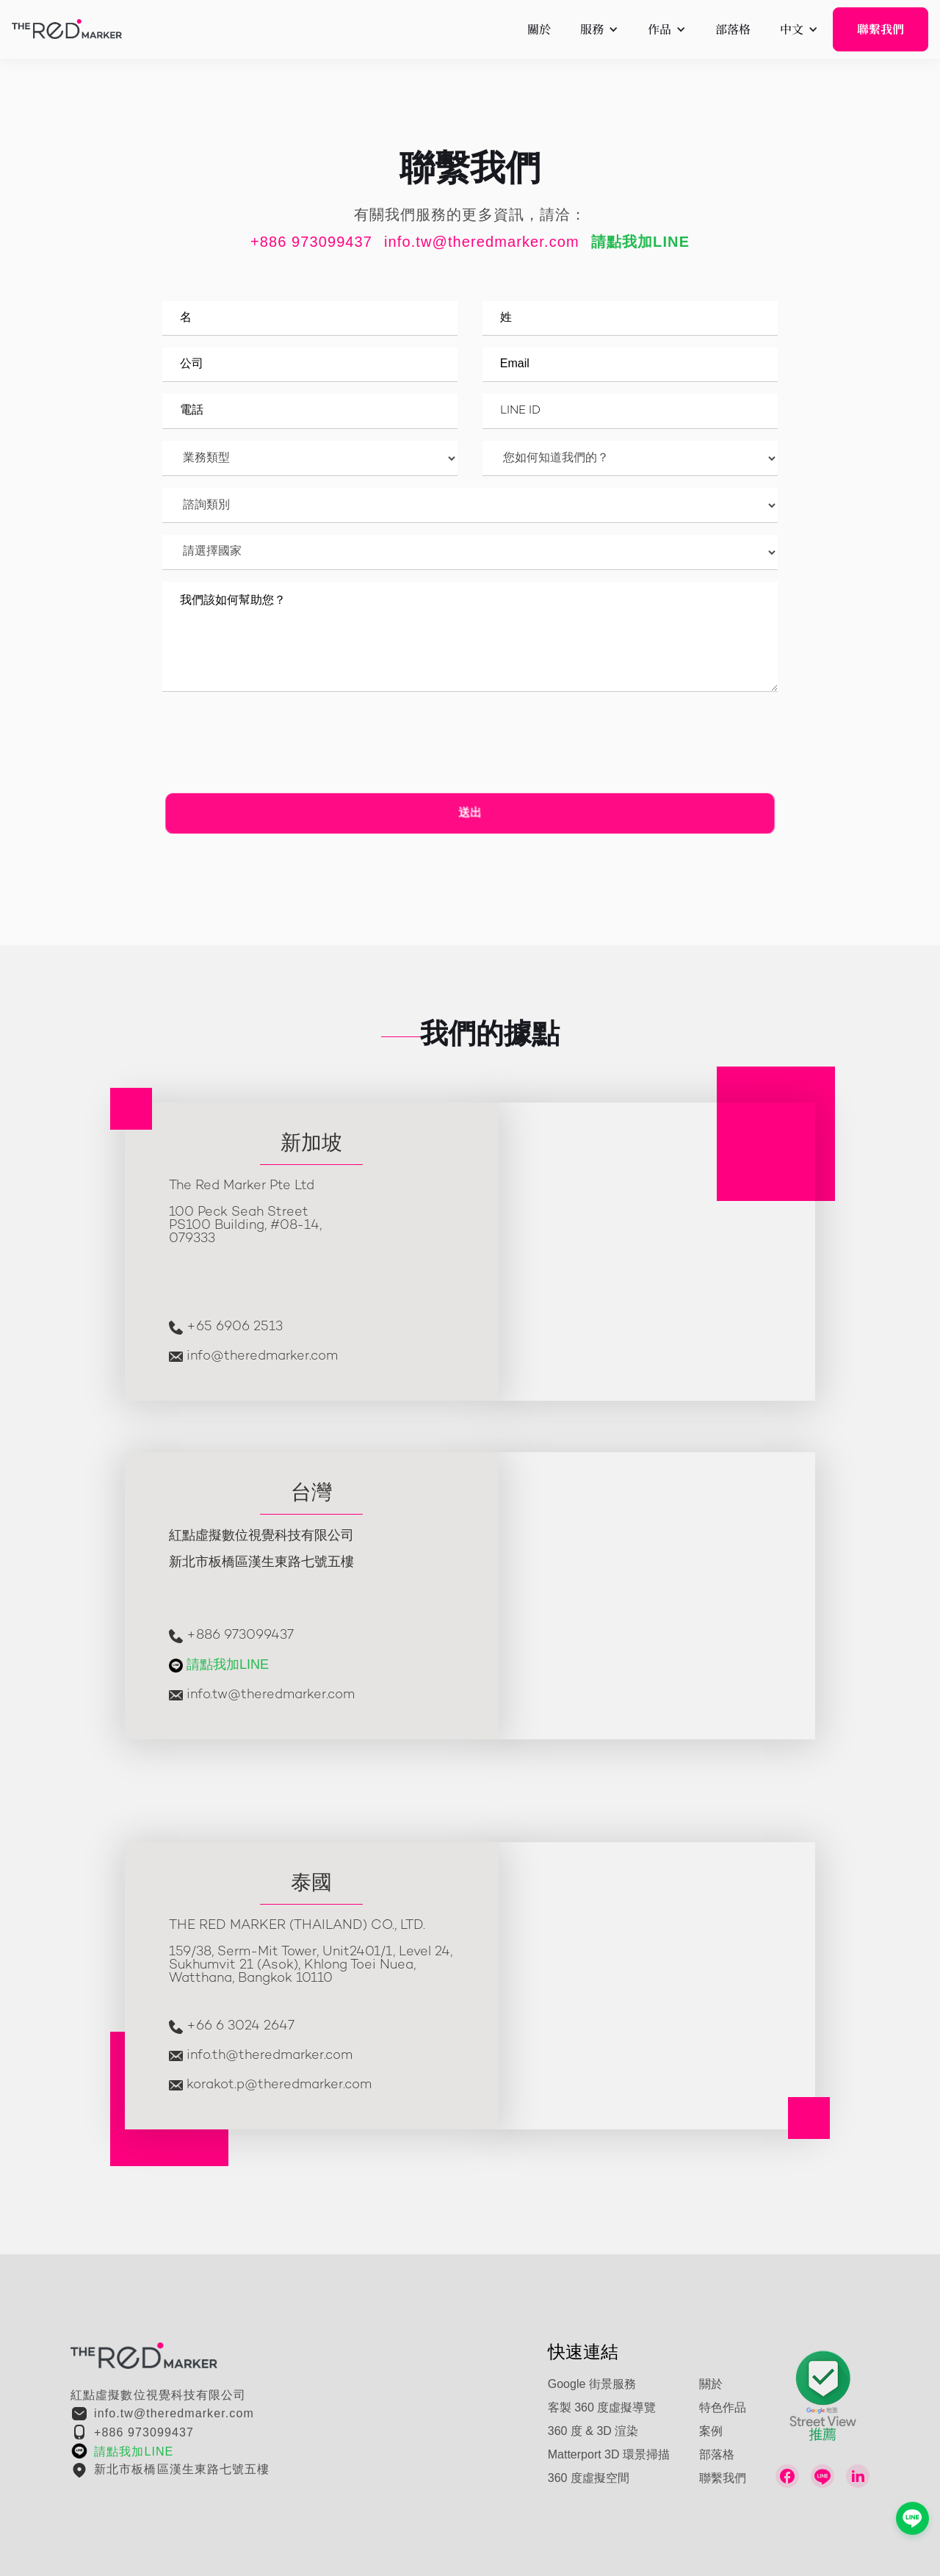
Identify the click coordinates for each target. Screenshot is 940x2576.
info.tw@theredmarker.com (481, 242)
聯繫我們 (880, 29)
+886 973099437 (311, 242)
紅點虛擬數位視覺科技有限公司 (158, 2395)
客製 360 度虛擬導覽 (602, 2408)
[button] (599, 29)
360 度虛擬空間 (588, 2478)
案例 (711, 2431)
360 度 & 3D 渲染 (593, 2431)
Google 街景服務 (592, 2384)
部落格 (716, 2455)
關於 (711, 2384)
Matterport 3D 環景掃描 (609, 2455)
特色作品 (722, 2408)
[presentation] (282, 748)
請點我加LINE (228, 1665)
